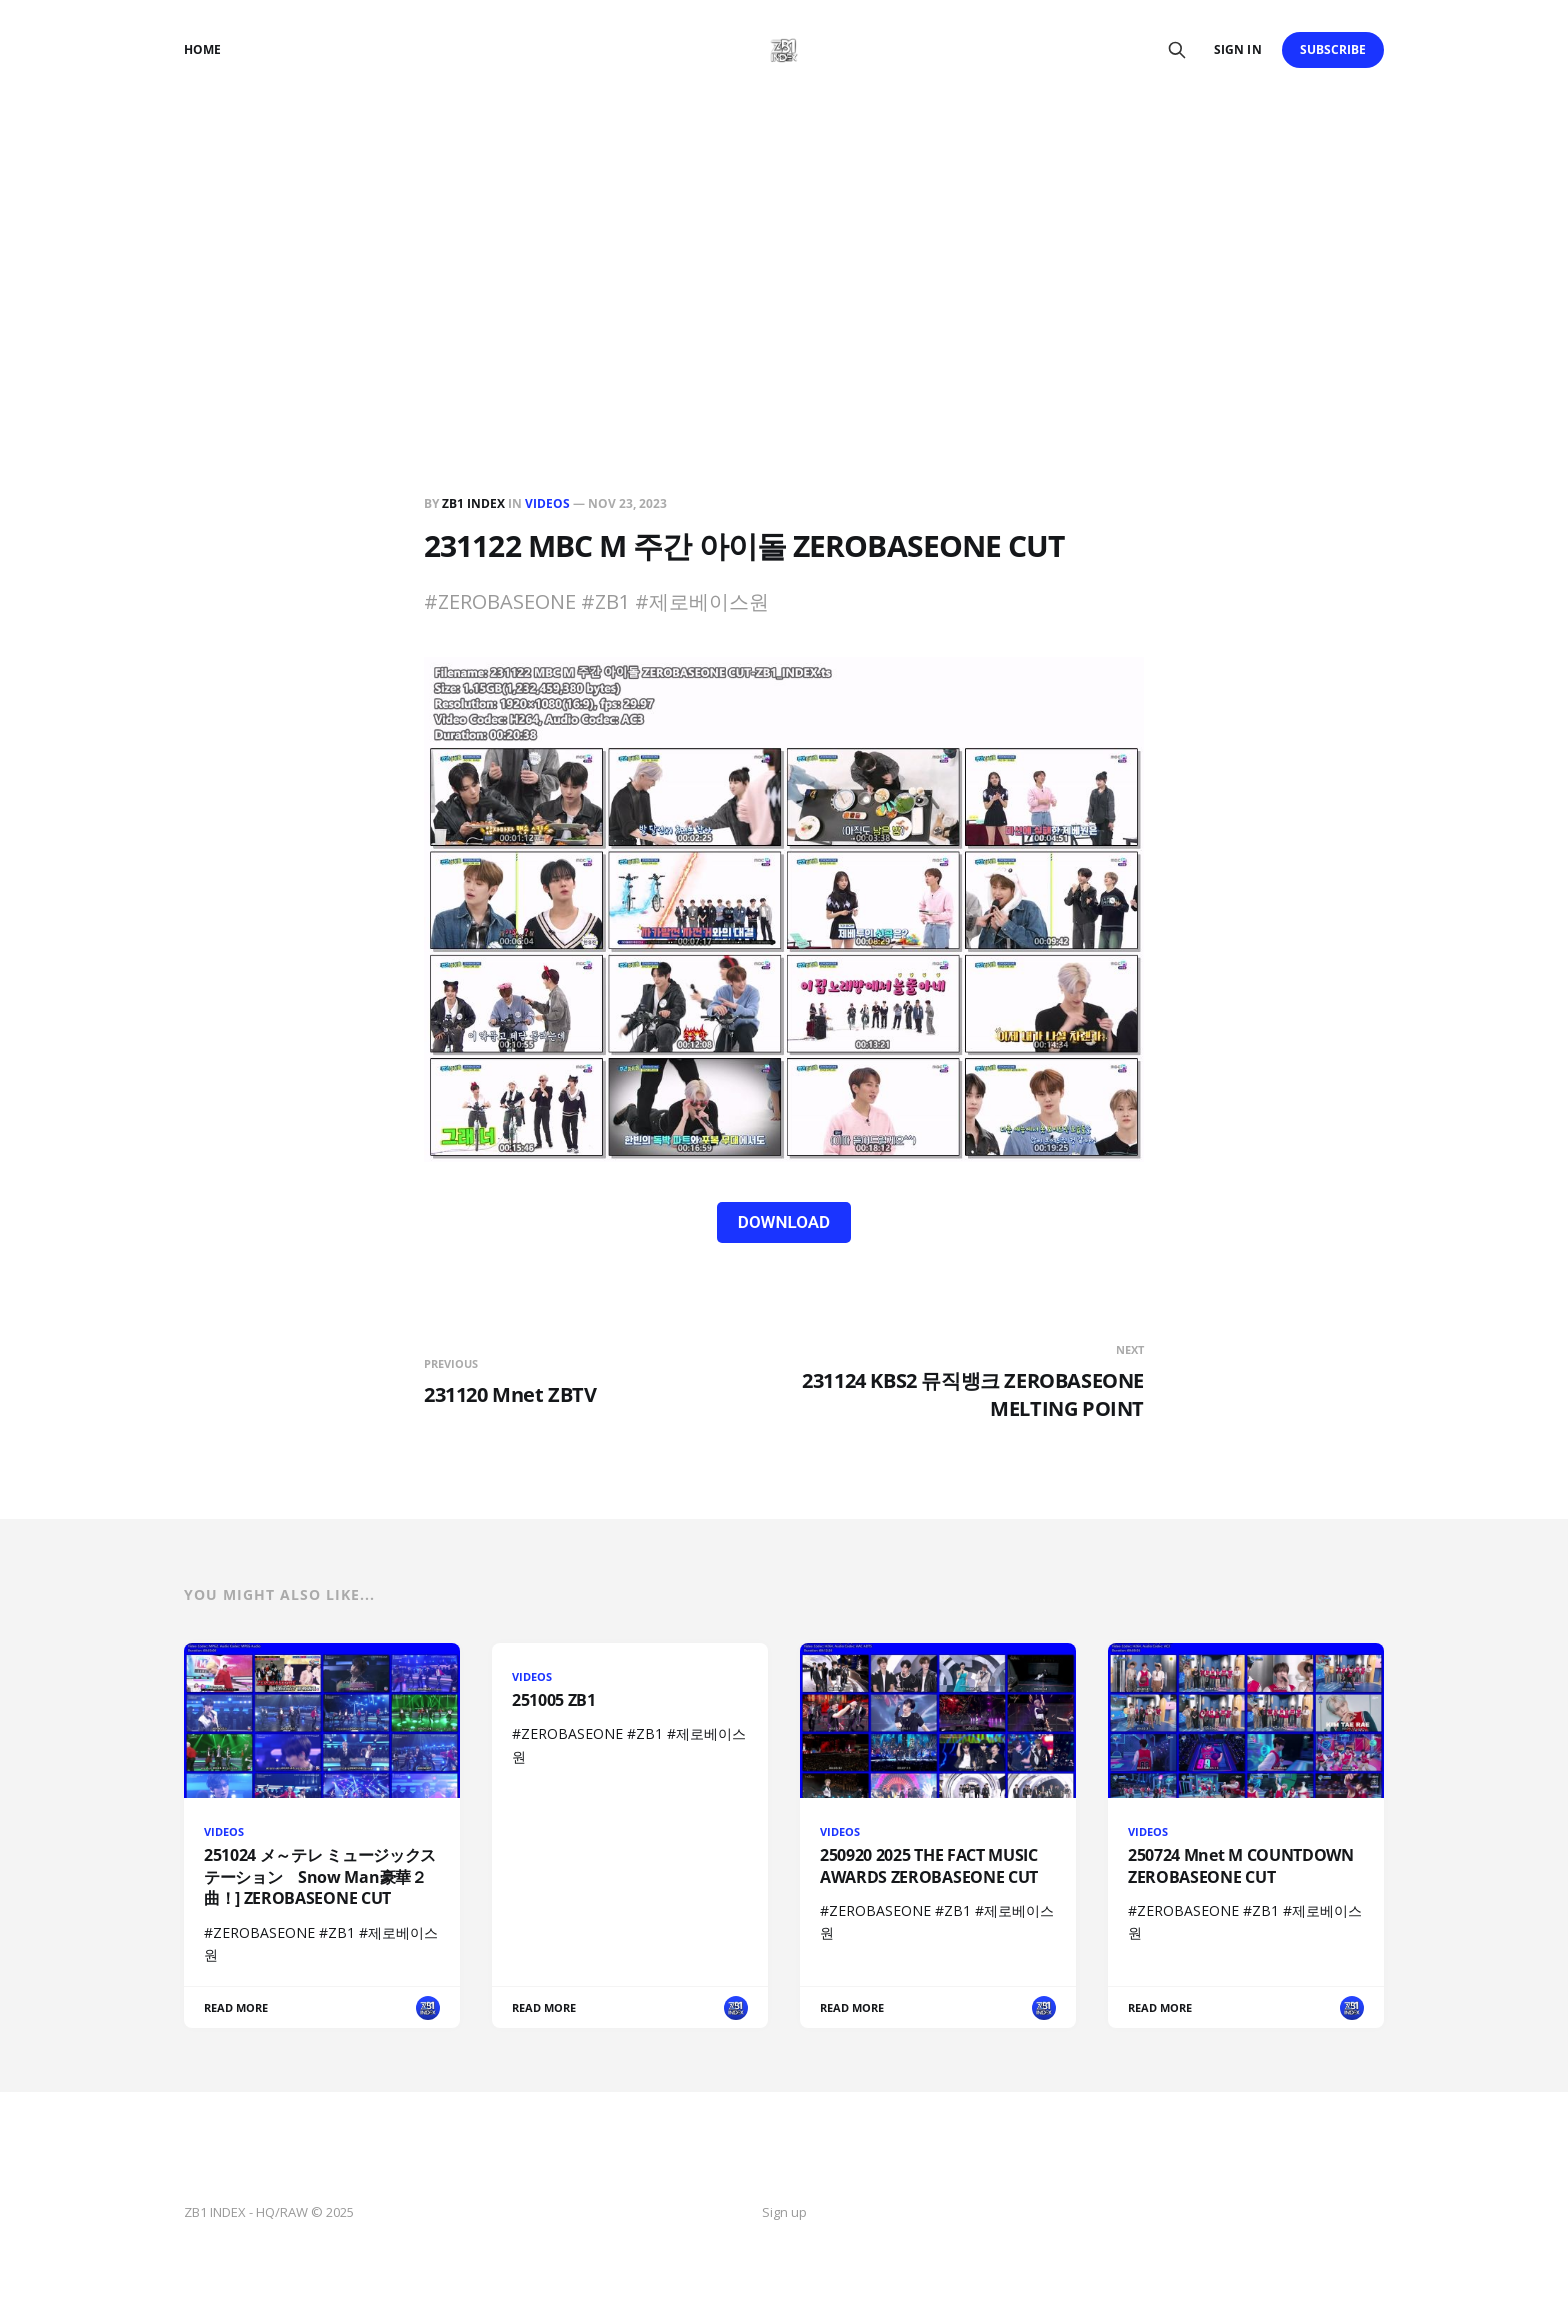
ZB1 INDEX (473, 503)
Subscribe (1333, 49)
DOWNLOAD (784, 1222)
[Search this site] (1177, 50)
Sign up (784, 2212)
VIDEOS (547, 503)
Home (202, 49)
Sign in (1237, 49)
